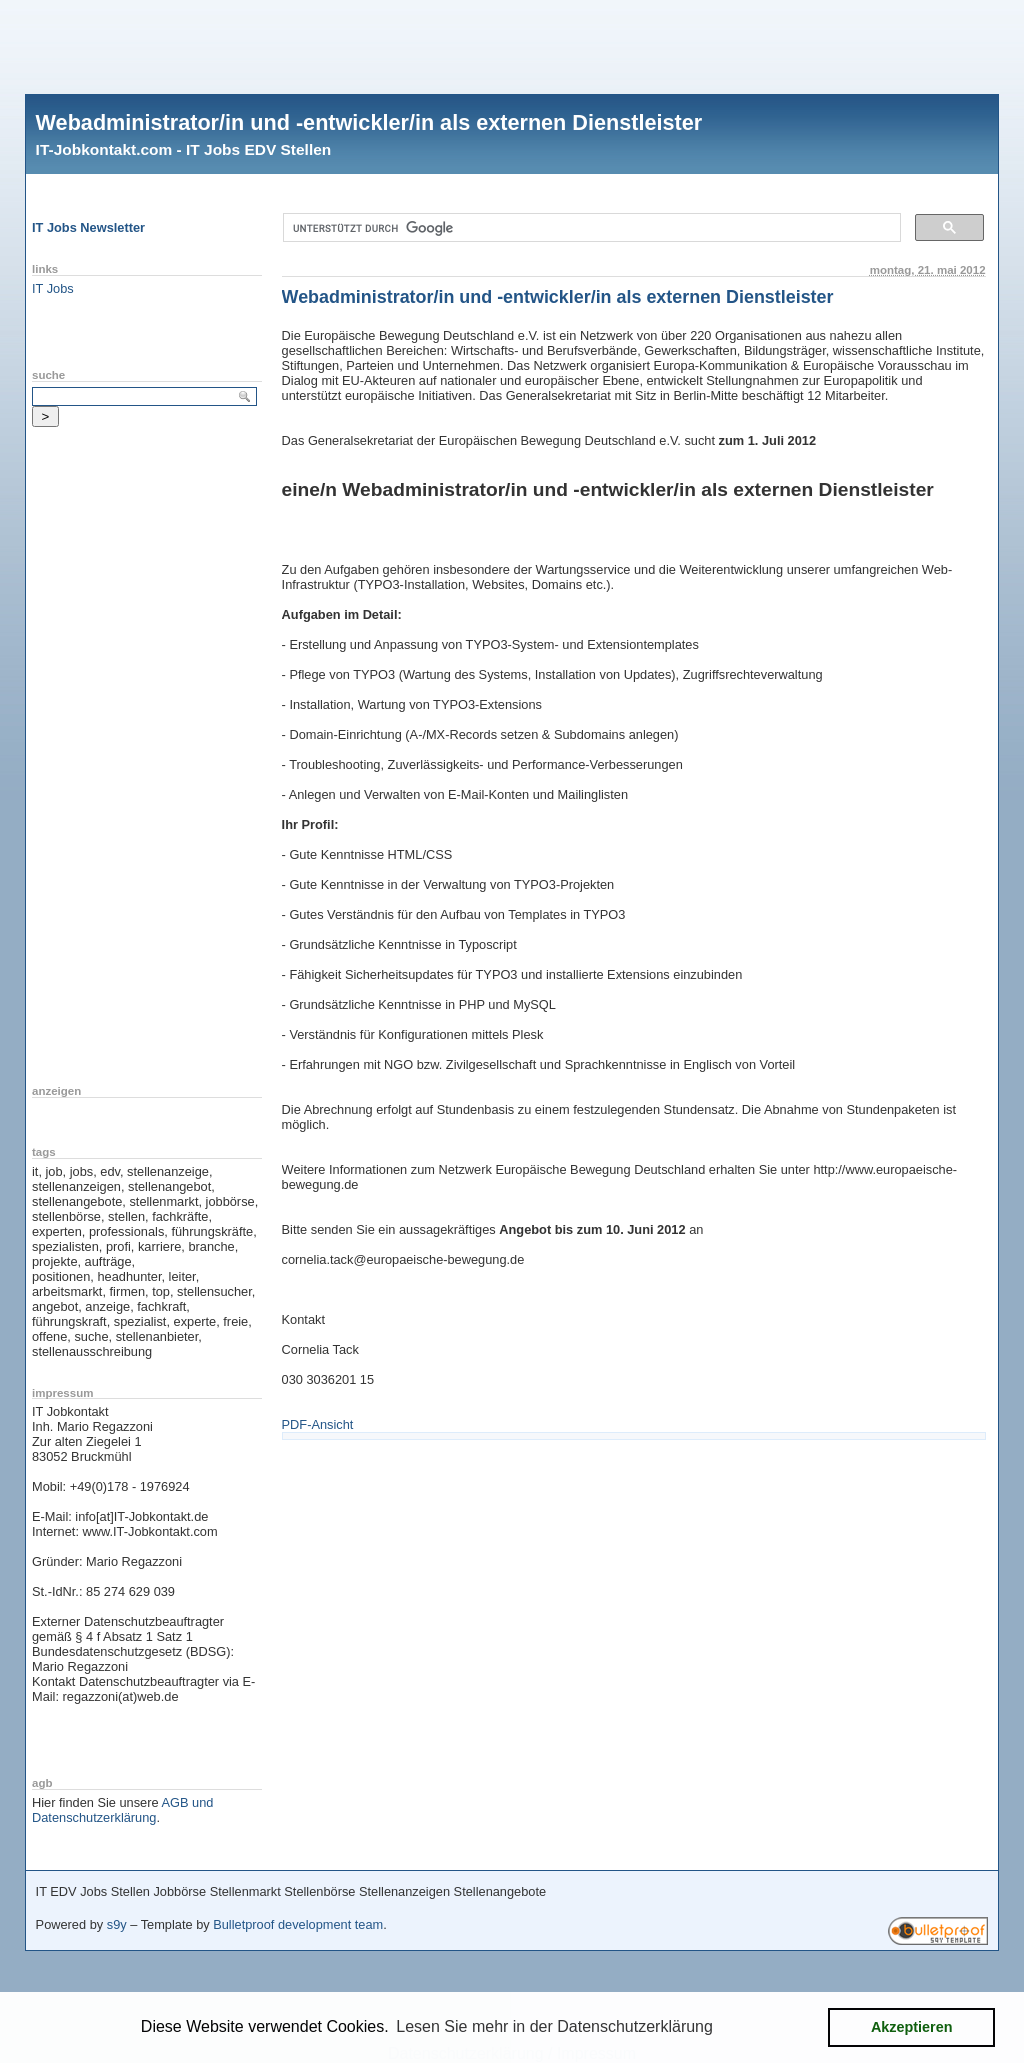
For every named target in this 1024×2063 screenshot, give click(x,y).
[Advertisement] (512, 45)
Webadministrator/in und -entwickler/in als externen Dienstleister (369, 122)
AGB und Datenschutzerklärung (122, 1810)
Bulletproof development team (298, 1924)
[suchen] (590, 228)
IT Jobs (53, 288)
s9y (117, 1924)
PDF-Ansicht (318, 1424)
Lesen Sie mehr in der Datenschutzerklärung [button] (554, 2026)
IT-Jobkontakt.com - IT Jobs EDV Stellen (184, 149)
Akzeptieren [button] (912, 2027)
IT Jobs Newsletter (88, 227)
